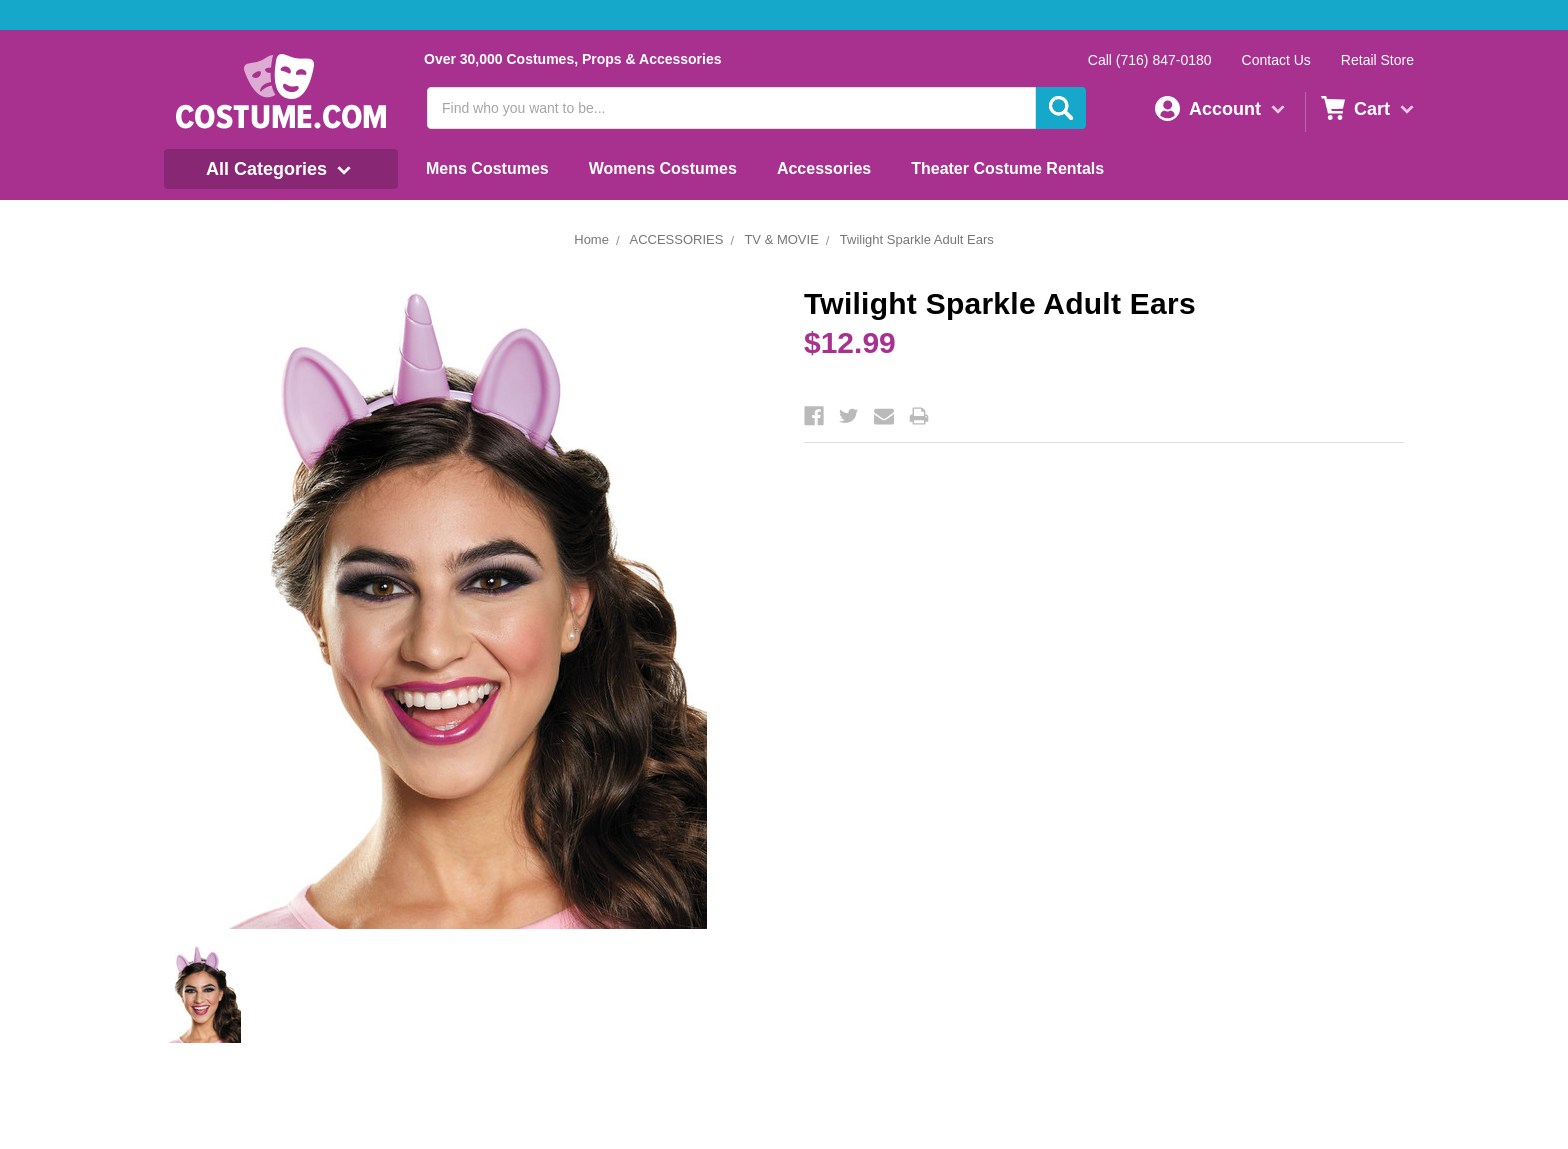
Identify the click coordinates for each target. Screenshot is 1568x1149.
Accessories (824, 168)
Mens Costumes (487, 168)
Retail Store (1377, 60)
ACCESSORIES (676, 239)
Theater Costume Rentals (1007, 168)
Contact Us (1276, 60)
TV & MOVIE (781, 239)
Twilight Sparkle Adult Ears (917, 239)
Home (591, 239)
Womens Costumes (663, 168)
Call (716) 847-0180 (1150, 60)
